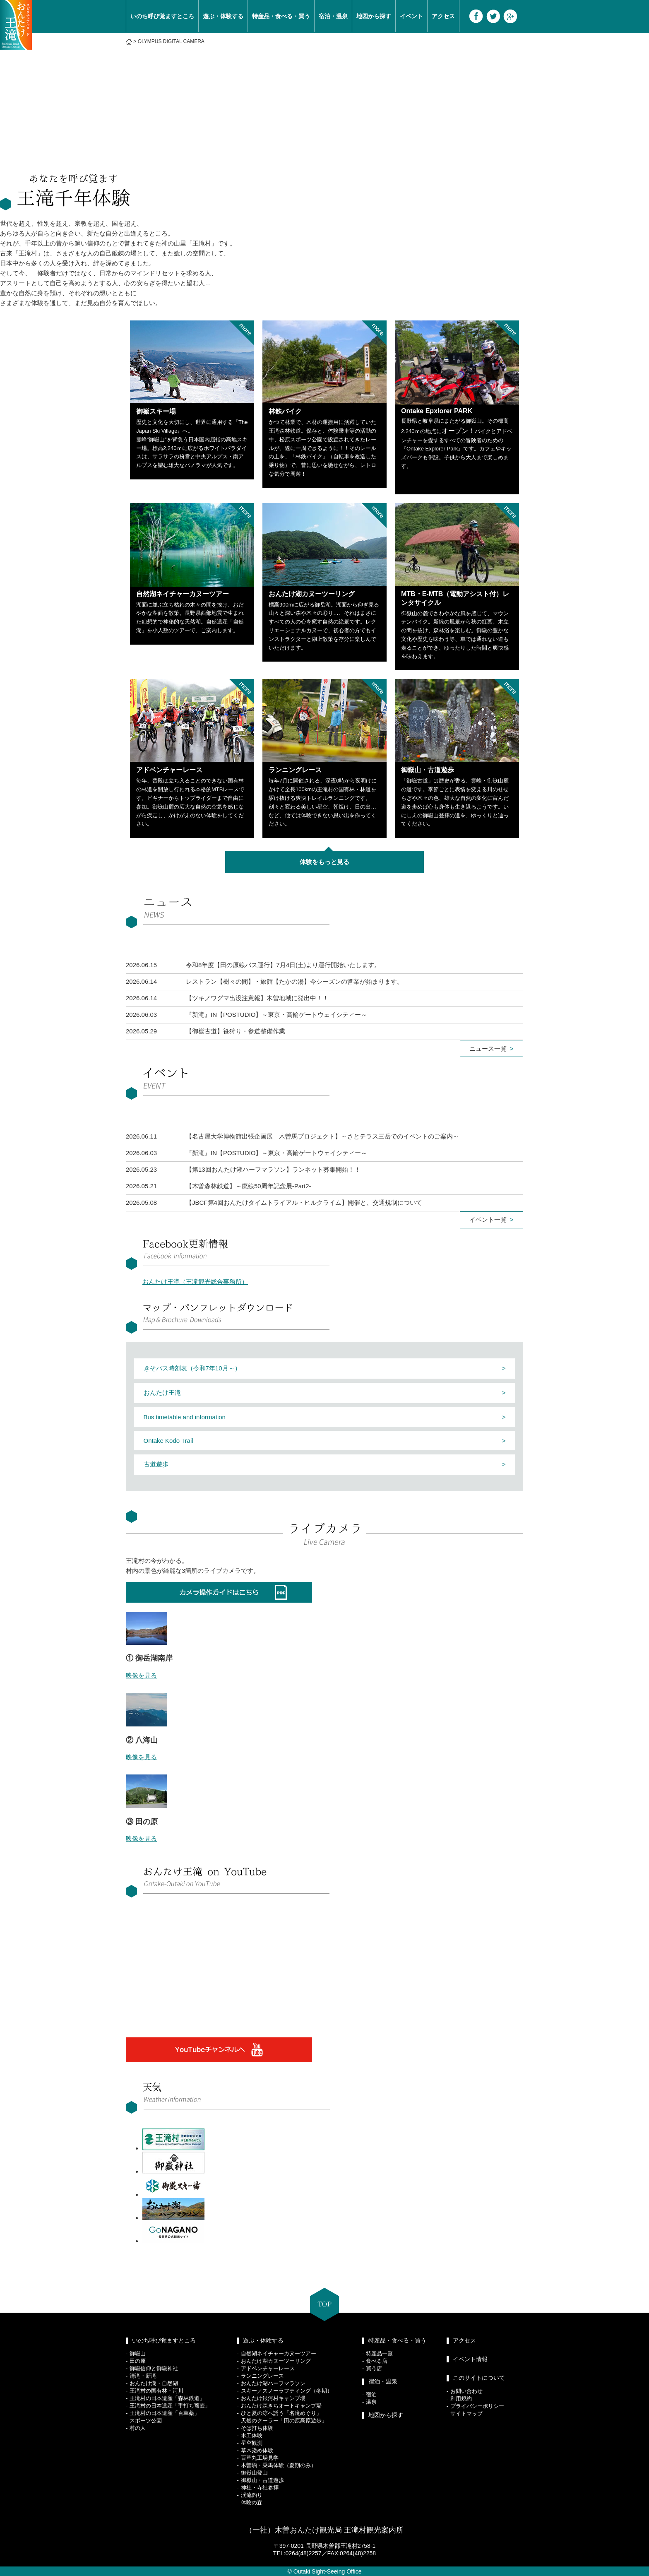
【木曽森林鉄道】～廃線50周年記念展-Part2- (248, 1185)
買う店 (374, 2368)
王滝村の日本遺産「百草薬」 (165, 2413)
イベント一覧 (488, 1219)
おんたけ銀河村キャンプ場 (273, 2398)
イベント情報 (470, 2359)
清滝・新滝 (143, 2376)
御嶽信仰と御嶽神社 (154, 2368)
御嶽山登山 (254, 2473)
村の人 (138, 2428)
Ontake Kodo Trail (168, 1440)
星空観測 (251, 2443)
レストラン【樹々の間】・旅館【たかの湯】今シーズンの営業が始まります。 (294, 981)
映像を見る (141, 1675)
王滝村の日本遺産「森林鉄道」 (167, 2398)
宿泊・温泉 (333, 16)
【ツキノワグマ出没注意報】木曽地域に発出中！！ (257, 998)
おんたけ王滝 (162, 1392)
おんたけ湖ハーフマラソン (273, 2383)
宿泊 (371, 2394)
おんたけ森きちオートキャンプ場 (281, 2406)
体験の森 (251, 2502)
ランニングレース (262, 2376)
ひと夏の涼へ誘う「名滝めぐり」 (281, 2413)
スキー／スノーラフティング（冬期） (286, 2391)
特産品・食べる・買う (281, 16)
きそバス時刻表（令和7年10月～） (192, 1368)
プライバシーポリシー (477, 2406)
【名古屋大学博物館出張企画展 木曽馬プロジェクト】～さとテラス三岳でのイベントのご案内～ (322, 1136)
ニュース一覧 (488, 1048)
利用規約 (461, 2398)
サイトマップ (466, 2413)
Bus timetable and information (185, 1416)
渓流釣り (251, 2495)
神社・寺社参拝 (260, 2488)
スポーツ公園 (146, 2420)
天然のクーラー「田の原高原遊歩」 (284, 2420)
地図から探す (373, 16)
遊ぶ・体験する (223, 16)
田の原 (138, 2361)
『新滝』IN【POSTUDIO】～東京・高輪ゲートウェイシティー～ (276, 1014)
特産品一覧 (379, 2353)
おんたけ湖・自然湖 (154, 2383)
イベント (411, 16)
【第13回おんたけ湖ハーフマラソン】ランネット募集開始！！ (273, 1169)
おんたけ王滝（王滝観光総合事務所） (195, 1281)
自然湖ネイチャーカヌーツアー (278, 2353)
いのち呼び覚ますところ (162, 16)
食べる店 (376, 2361)
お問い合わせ (466, 2391)
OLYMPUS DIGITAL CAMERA (171, 41)
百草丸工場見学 (260, 2458)
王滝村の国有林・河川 (156, 2391)
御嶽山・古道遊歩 (262, 2480)
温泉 (371, 2402)
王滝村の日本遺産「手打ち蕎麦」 (170, 2406)
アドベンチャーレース (268, 2368)
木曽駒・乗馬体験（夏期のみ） (278, 2465)
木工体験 (251, 2435)
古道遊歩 (156, 1464)
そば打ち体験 (257, 2428)
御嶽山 (138, 2353)
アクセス (443, 16)
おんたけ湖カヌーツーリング (276, 2361)
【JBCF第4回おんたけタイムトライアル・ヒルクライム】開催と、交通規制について (304, 1202)
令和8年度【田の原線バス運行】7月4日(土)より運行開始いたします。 (283, 964)
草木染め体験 (257, 2450)
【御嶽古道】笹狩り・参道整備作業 (235, 1031)
